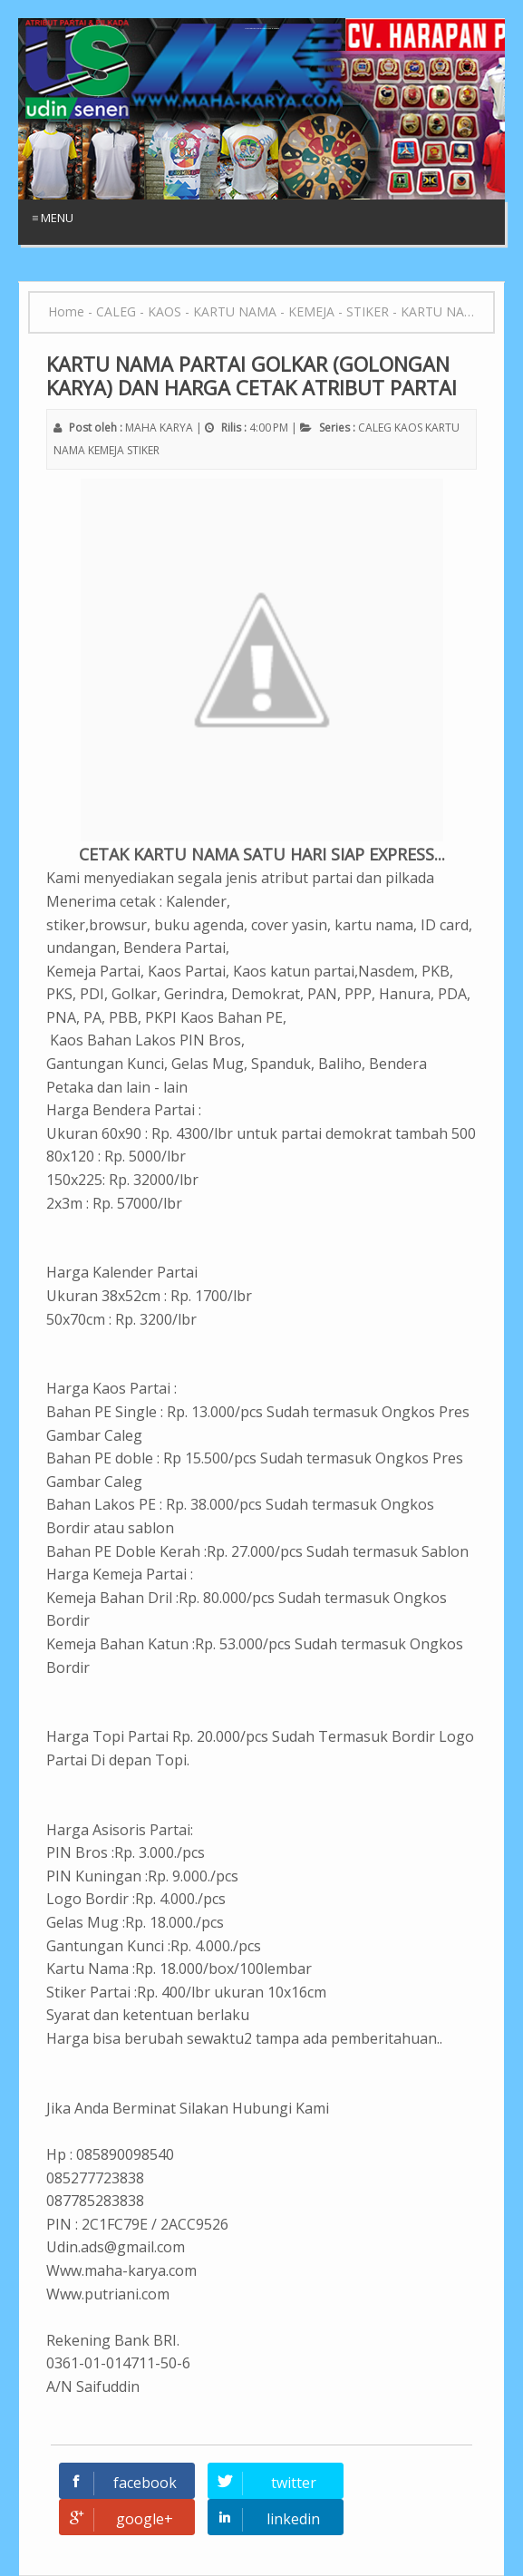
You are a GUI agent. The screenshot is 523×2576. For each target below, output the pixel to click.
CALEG (375, 427)
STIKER (143, 450)
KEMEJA (106, 450)
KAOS (408, 427)
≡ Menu (52, 217)
